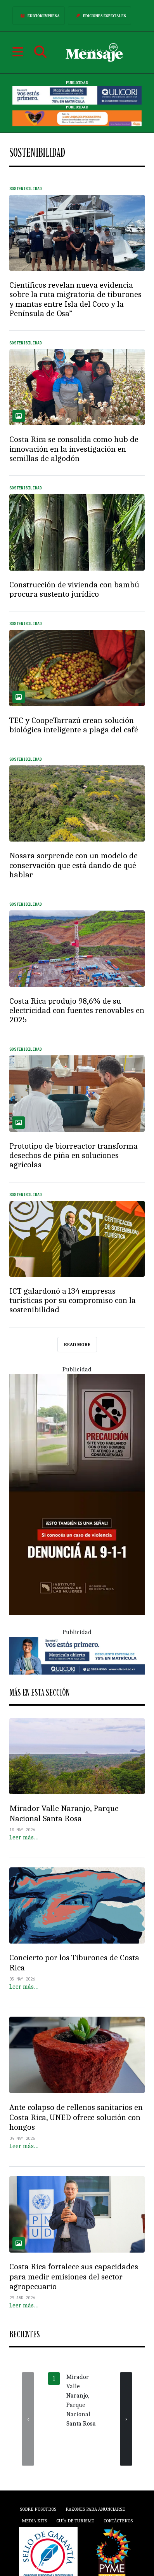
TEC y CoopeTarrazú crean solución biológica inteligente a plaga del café (73, 725)
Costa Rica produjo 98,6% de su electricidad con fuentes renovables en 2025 (76, 1010)
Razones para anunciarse (95, 2509)
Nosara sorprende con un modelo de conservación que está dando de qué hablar (73, 865)
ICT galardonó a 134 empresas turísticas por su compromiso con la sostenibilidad (72, 1300)
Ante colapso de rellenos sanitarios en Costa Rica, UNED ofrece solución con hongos (76, 2117)
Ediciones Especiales (99, 15)
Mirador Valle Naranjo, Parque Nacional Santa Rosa (64, 1813)
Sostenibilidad (25, 188)
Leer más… (23, 1837)
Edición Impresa (38, 15)
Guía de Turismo (75, 2521)
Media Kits (34, 2521)
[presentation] (28, 2419)
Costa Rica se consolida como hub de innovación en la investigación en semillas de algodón (73, 449)
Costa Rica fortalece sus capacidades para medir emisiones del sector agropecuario (73, 2276)
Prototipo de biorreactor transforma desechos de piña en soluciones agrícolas (73, 1155)
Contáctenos (118, 2521)
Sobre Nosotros (38, 2509)
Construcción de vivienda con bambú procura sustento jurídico (74, 589)
